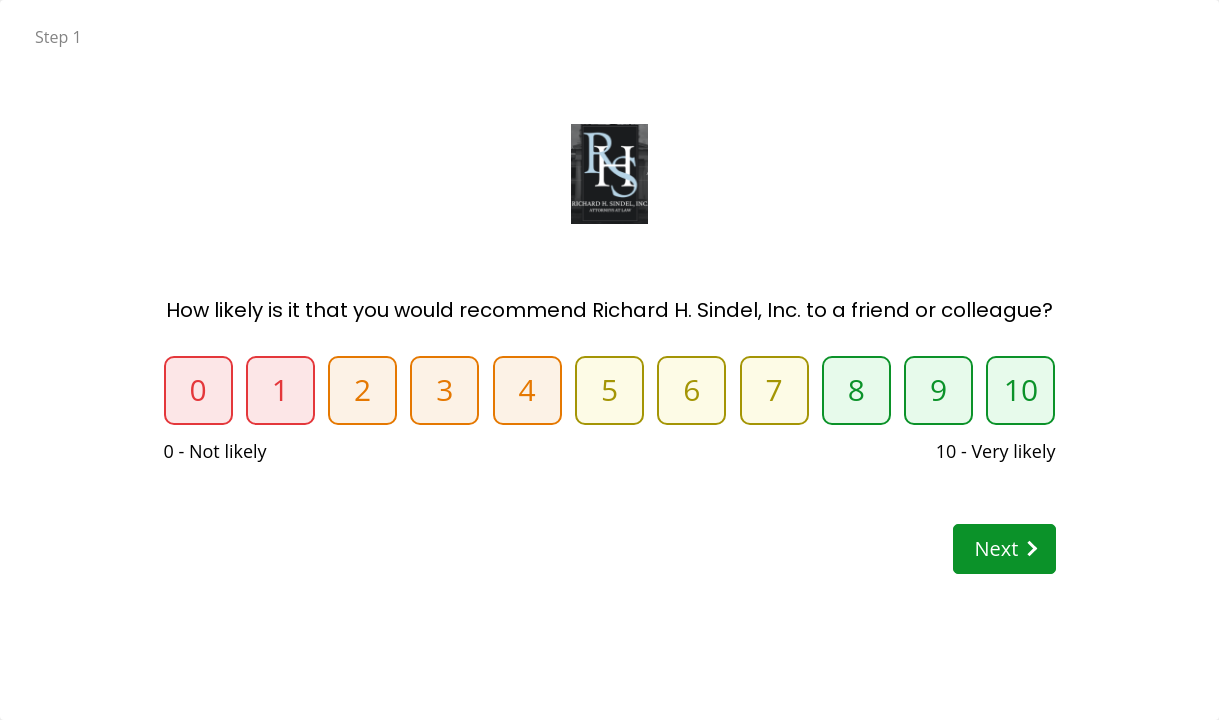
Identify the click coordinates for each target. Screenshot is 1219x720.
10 (1021, 389)
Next (1005, 548)
